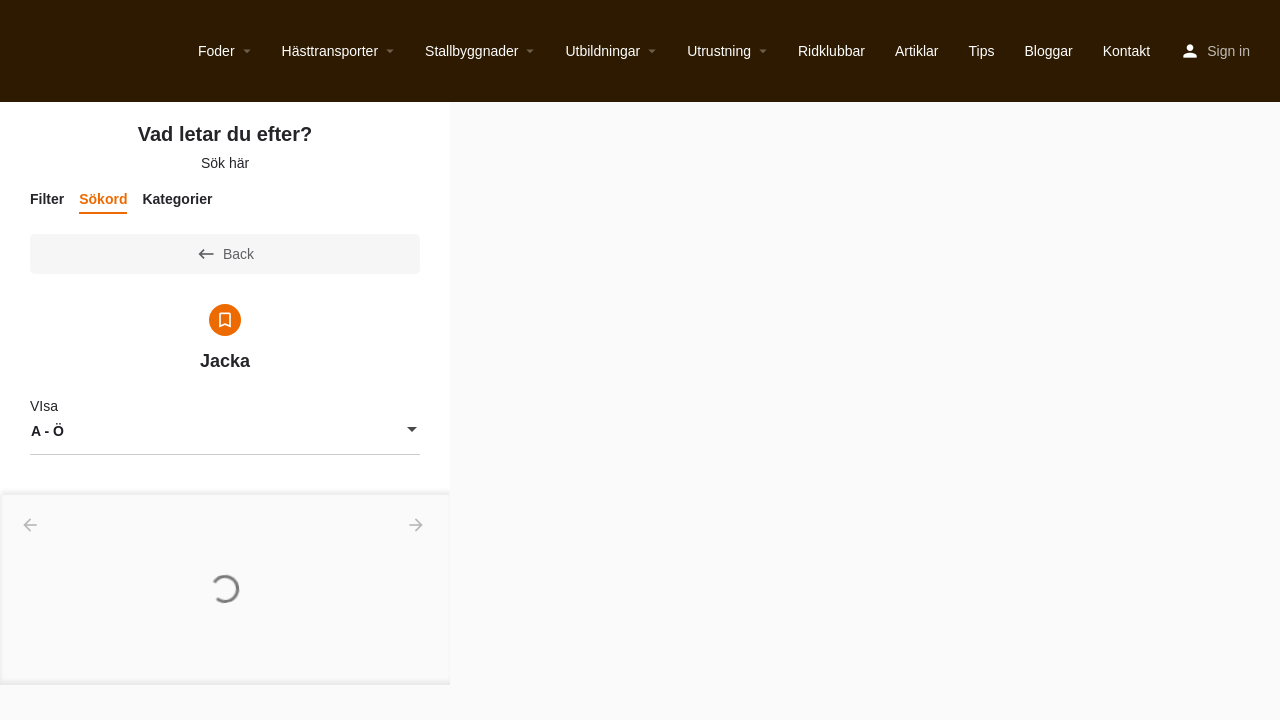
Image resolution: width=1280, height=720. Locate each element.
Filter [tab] (47, 199)
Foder (216, 51)
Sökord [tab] (103, 199)
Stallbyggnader (471, 51)
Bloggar (1048, 51)
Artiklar (917, 51)
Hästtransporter (330, 51)
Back (225, 254)
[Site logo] (17, 51)
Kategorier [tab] (177, 199)
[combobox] (225, 431)
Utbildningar (602, 51)
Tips (982, 51)
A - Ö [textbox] (47, 431)
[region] (865, 411)
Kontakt (1126, 51)
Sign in (1228, 51)
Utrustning (719, 51)
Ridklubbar (831, 51)
